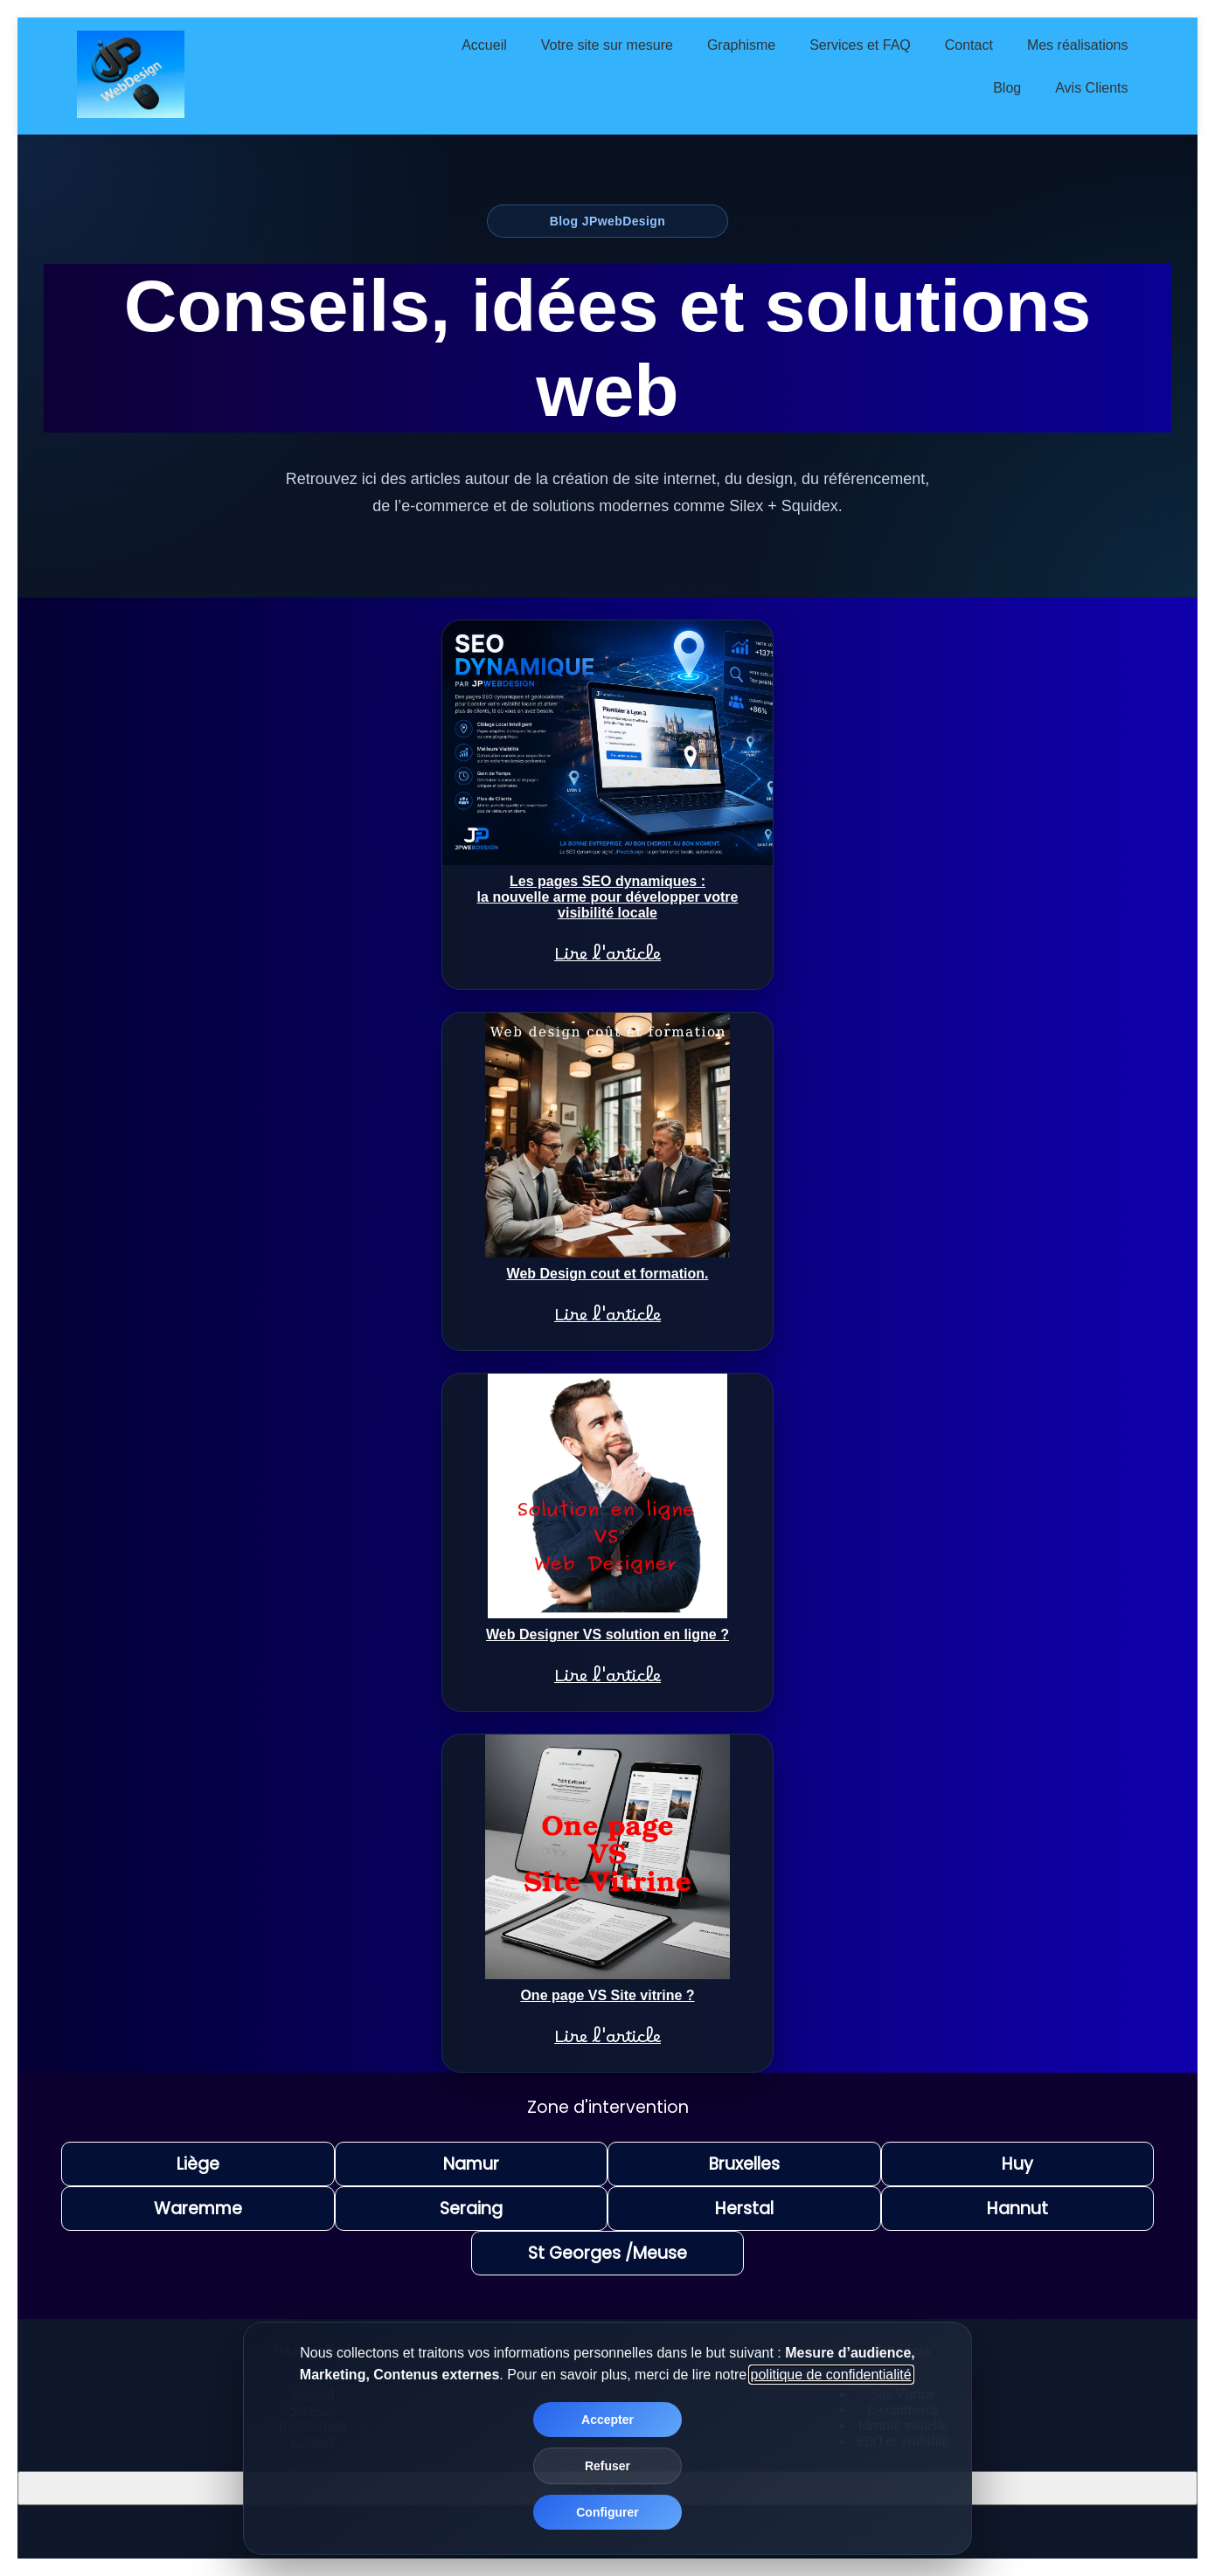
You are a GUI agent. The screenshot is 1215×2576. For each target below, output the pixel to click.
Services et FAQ (860, 45)
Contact (969, 45)
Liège (198, 2164)
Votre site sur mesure (607, 45)
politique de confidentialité (831, 2374)
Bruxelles (744, 2164)
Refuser (607, 2466)
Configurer (607, 2512)
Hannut (1017, 2208)
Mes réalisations (1077, 45)
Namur (471, 2164)
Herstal (744, 2208)
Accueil (484, 45)
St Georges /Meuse (607, 2253)
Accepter (607, 2420)
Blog (1007, 87)
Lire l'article (607, 959)
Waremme (198, 2208)
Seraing (471, 2208)
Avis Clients (1091, 87)
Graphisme (741, 45)
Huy (1017, 2164)
